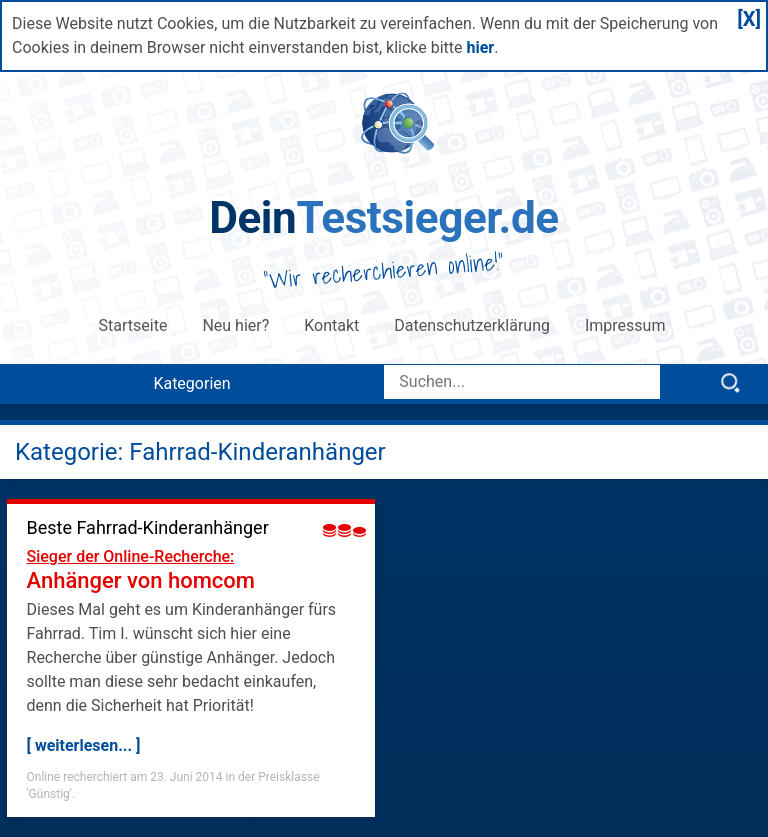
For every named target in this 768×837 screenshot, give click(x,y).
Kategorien (191, 383)
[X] (749, 19)
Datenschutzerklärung (472, 325)
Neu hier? (235, 325)
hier (480, 47)
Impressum (627, 325)
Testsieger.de (383, 218)
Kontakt (331, 325)
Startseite (133, 325)
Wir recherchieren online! (384, 271)
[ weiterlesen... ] (84, 745)
